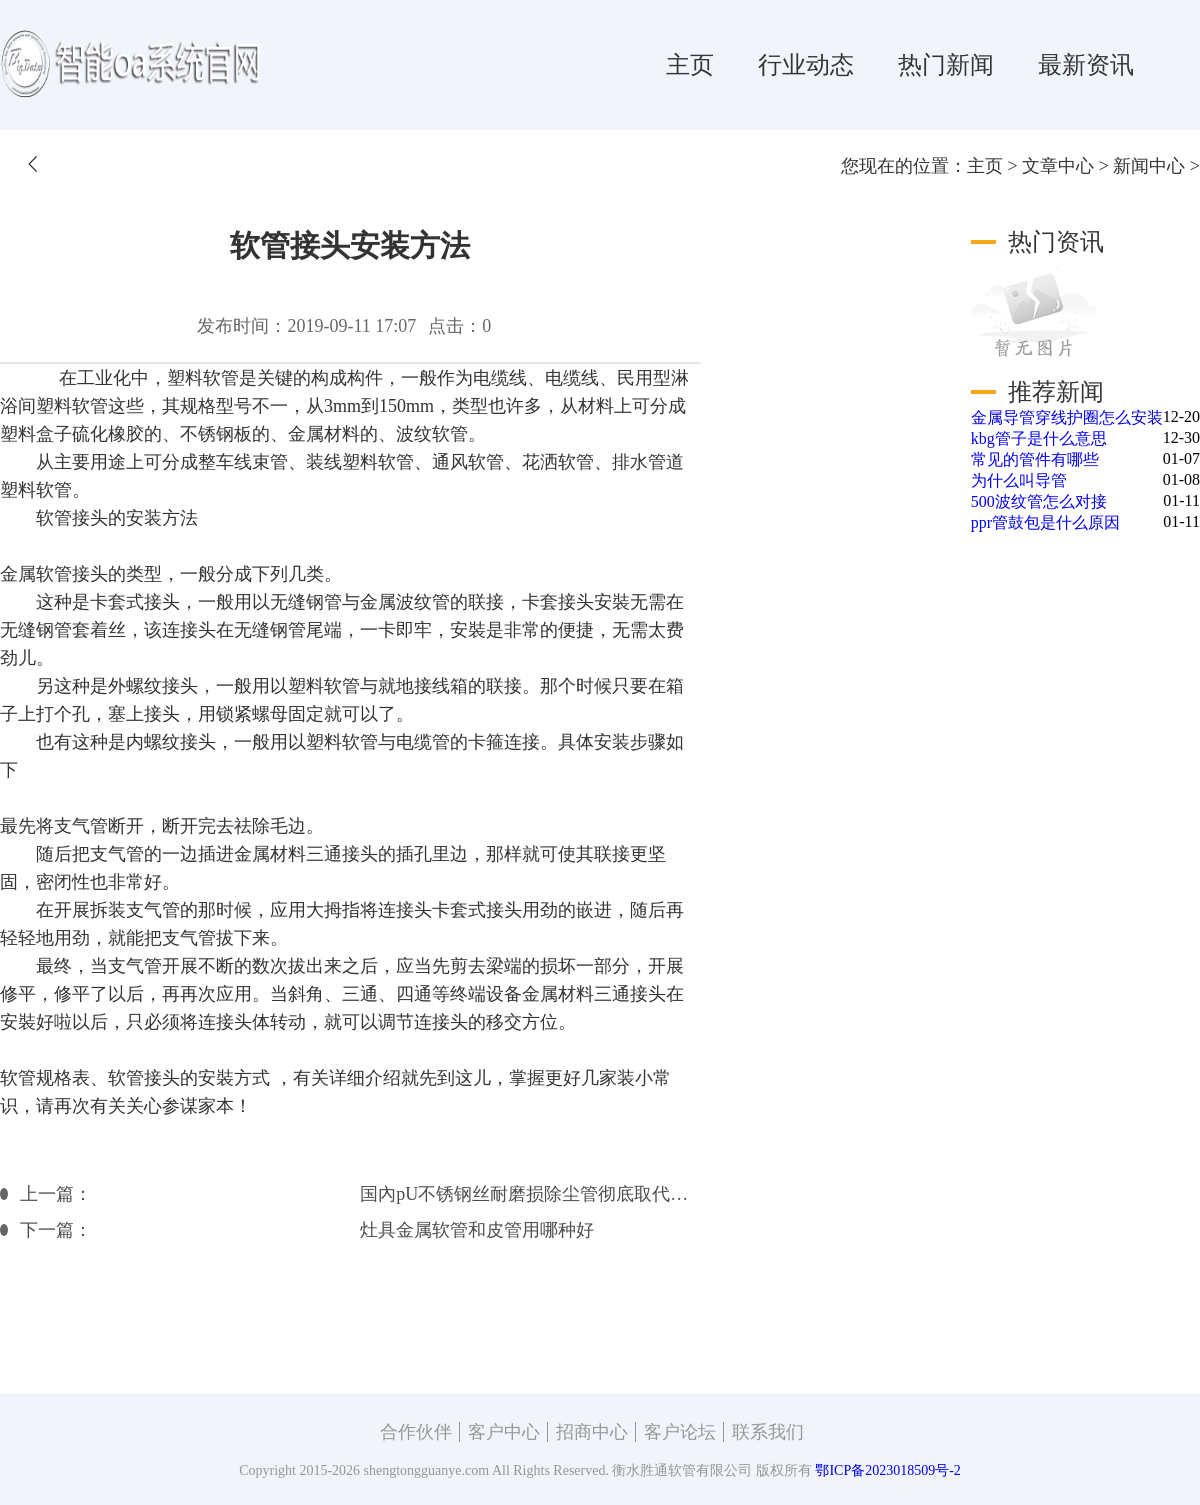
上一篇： (56, 1194)
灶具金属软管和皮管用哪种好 (477, 1230)
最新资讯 (1086, 65)
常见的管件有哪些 (1035, 459)
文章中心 (1058, 166)
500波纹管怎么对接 (1039, 501)
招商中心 (592, 1432)
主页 (690, 65)
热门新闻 (946, 65)
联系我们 (768, 1432)
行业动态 (806, 65)
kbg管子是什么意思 (1039, 438)
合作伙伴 (416, 1432)
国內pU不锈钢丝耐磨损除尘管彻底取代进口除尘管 (530, 1194)
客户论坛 (680, 1432)
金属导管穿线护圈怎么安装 (1067, 417)
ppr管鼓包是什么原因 (1045, 522)
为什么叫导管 (1019, 480)
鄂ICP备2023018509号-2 (887, 1470)
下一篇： (56, 1230)
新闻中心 (1149, 166)
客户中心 (504, 1432)
